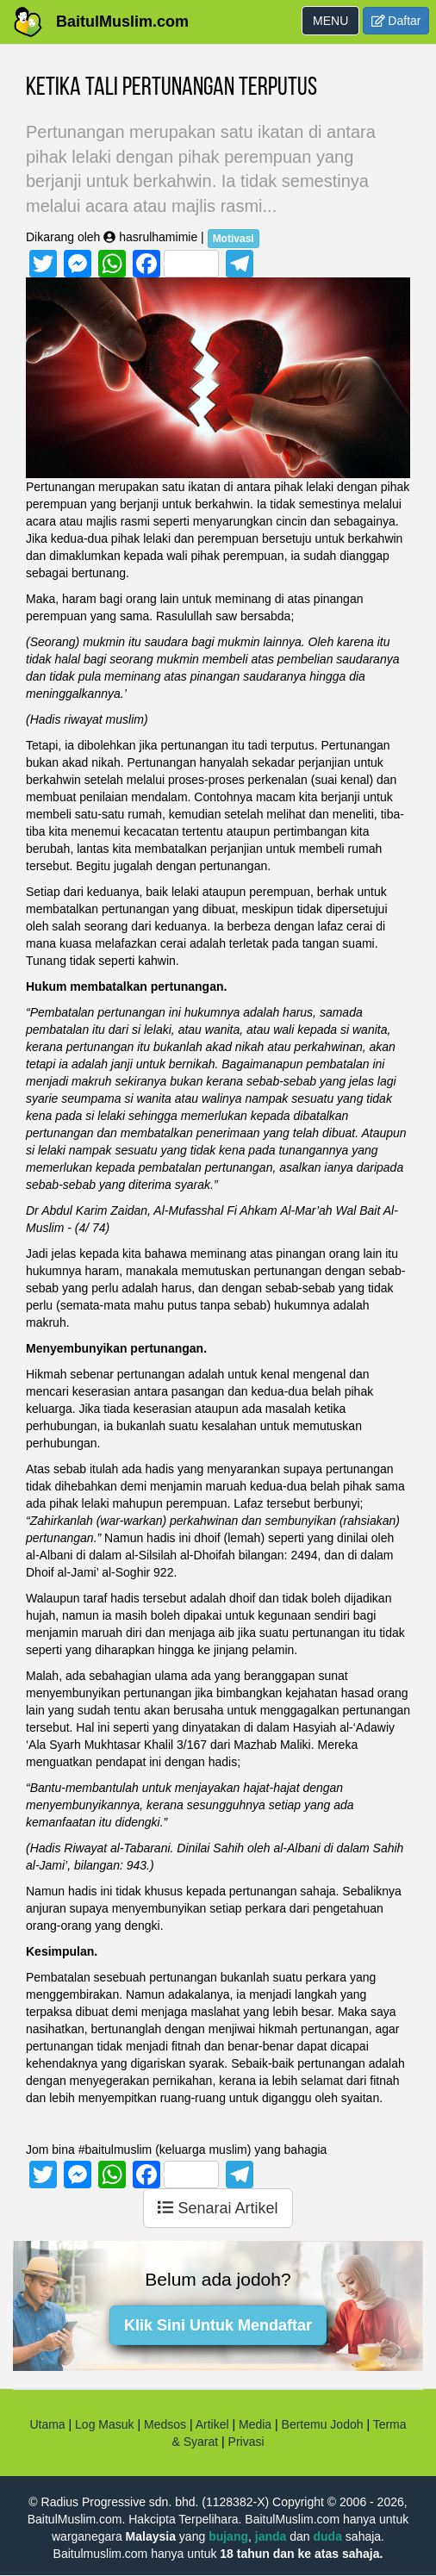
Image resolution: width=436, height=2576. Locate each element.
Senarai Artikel (217, 2208)
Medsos (163, 2424)
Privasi (246, 2441)
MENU (335, 23)
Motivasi (233, 239)
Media (255, 2424)
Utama (47, 2424)
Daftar (396, 21)
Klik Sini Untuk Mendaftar (218, 2325)
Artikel (212, 2424)
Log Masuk (104, 2424)
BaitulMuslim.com (122, 21)
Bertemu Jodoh (323, 2424)
